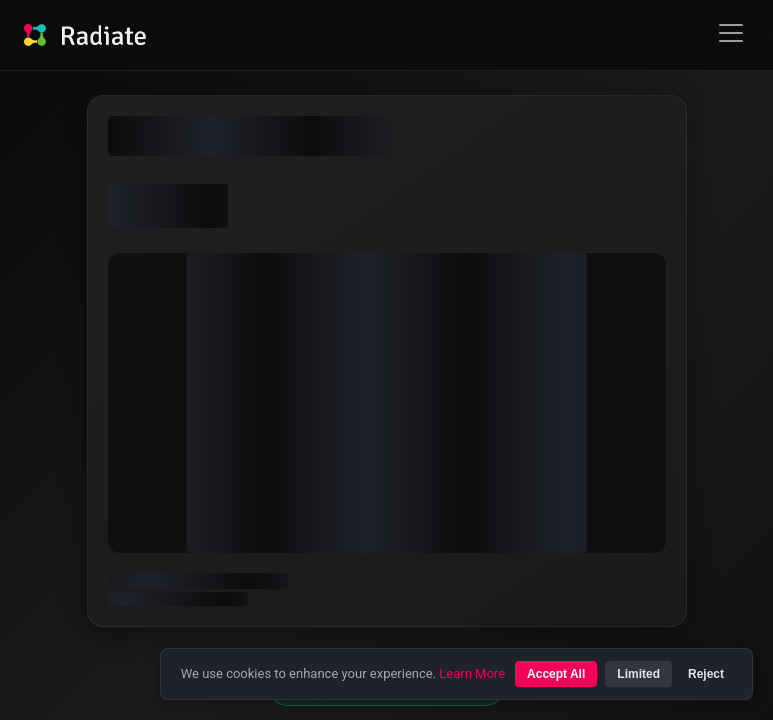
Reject (706, 674)
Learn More (472, 673)
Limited (638, 674)
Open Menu (731, 34)
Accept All (556, 674)
